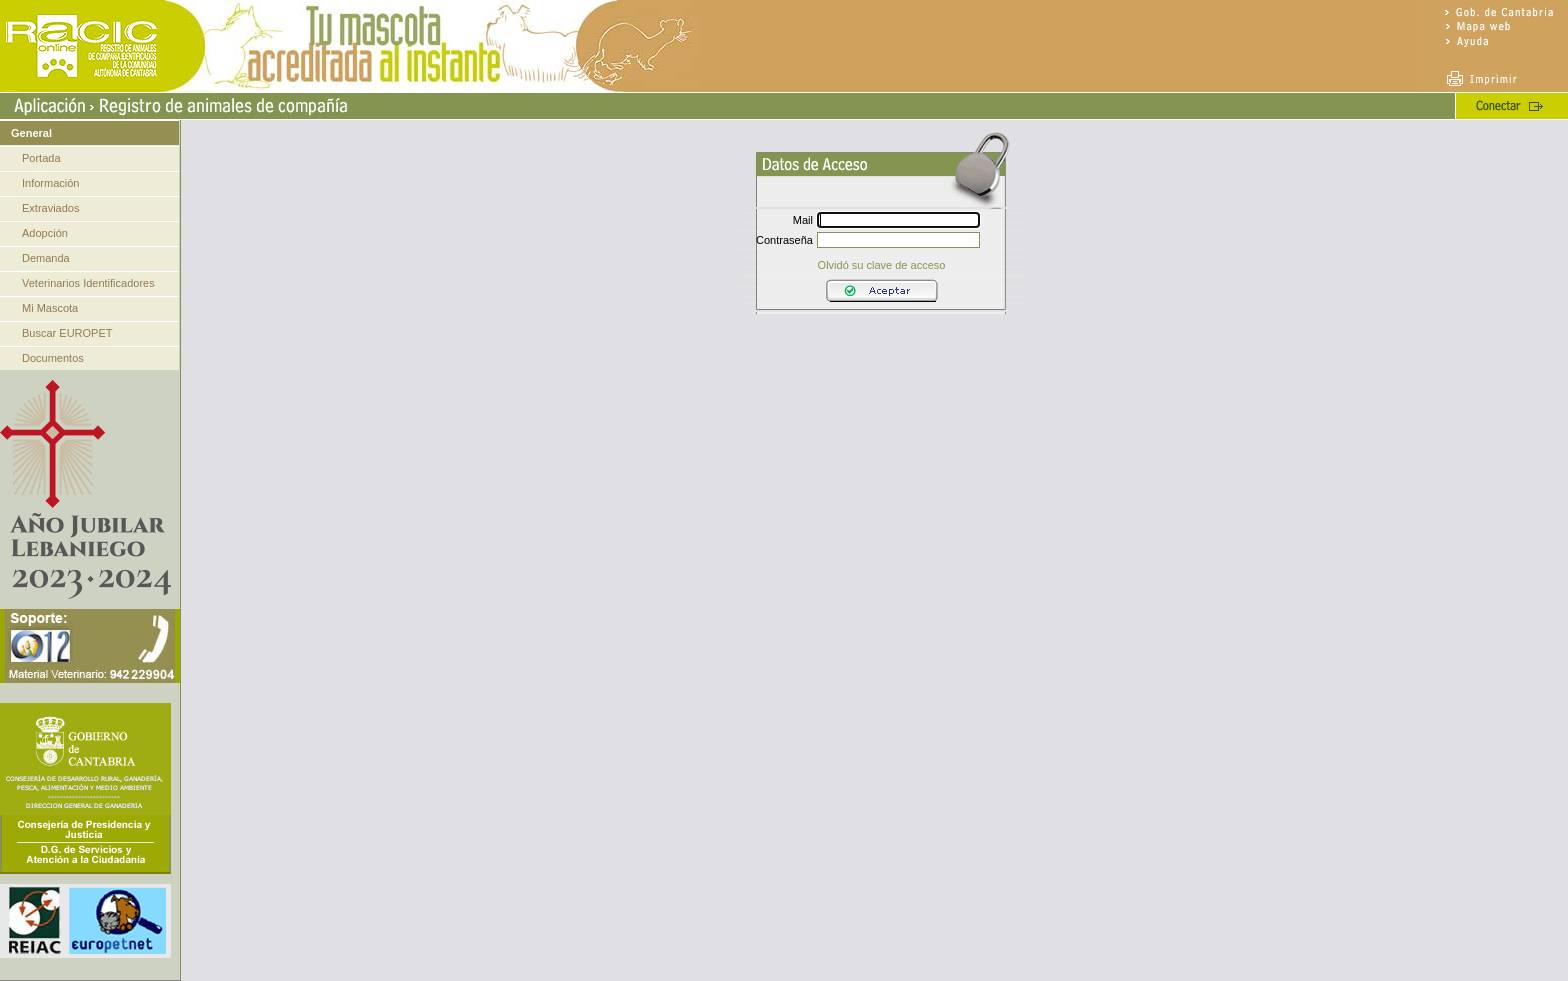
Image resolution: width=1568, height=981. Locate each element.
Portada (41, 158)
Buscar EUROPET (67, 333)
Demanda (46, 258)
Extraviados (50, 208)
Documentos (53, 358)
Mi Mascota (50, 308)
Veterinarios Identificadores (88, 283)
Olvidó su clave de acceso (882, 265)
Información (50, 183)
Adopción (45, 233)
